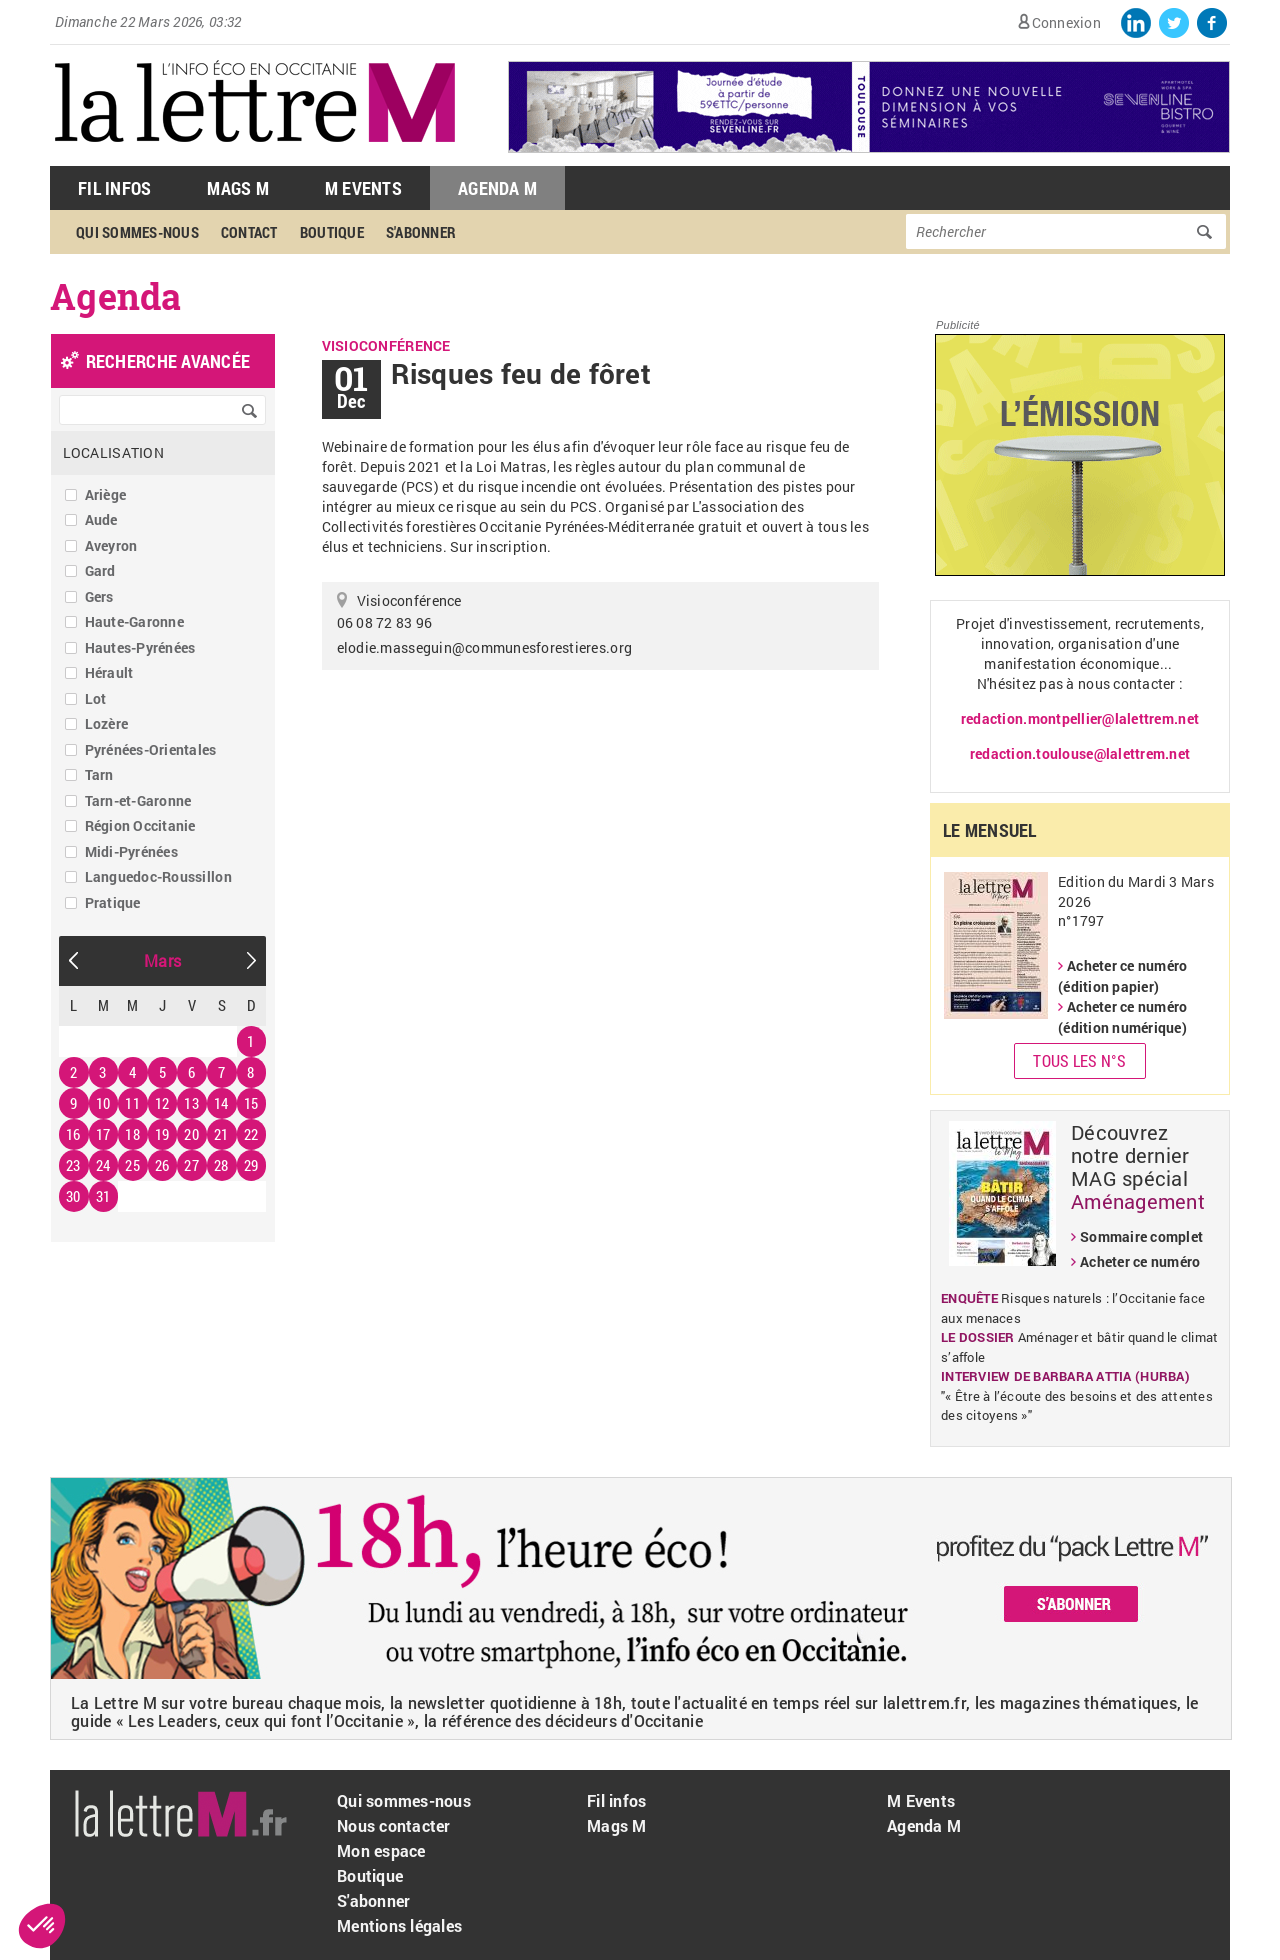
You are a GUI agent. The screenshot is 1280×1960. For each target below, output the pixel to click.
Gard (100, 570)
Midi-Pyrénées (131, 851)
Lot (96, 698)
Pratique (113, 902)
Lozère (107, 723)
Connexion (1066, 22)
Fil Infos (114, 188)
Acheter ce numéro (1140, 1261)
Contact (249, 232)
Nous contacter (394, 1825)
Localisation (113, 452)
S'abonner (421, 232)
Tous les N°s (1079, 1060)
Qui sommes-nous (137, 232)
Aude (101, 519)
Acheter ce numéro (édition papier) (1122, 976)
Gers (99, 596)
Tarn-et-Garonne (138, 800)
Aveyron (111, 545)
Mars (162, 960)
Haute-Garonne (134, 621)
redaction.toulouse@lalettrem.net (1080, 753)
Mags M (238, 188)
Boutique (332, 232)
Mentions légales (399, 1925)
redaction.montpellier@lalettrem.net (1080, 718)
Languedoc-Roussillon (158, 876)
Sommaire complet (1141, 1236)
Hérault (109, 672)
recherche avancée (168, 361)
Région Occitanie (140, 825)
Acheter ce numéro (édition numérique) (1122, 1017)
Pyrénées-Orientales (151, 749)
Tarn (99, 774)
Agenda (116, 296)
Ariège (106, 494)
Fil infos (616, 1800)
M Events (363, 188)
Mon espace (381, 1850)
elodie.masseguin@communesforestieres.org (484, 647)
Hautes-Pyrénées (140, 647)
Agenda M (497, 188)
